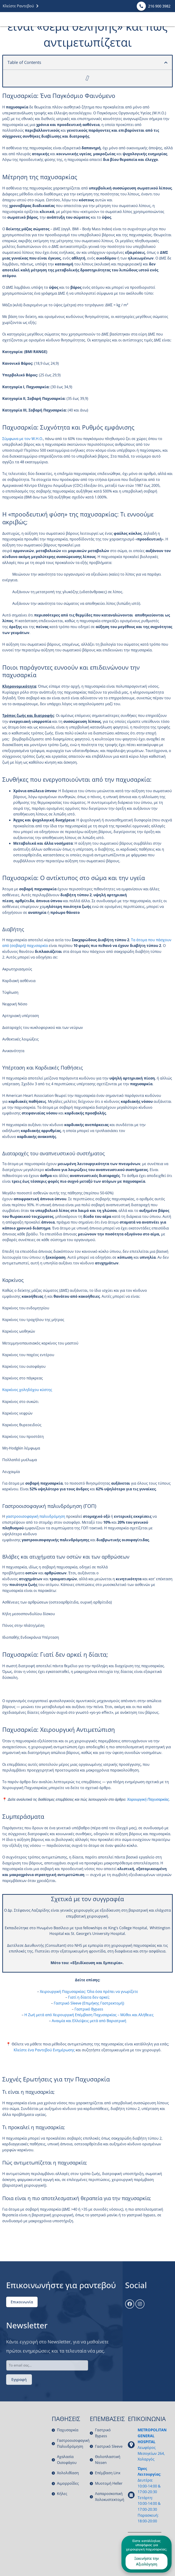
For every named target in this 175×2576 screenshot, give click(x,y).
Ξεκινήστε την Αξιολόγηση (146, 2561)
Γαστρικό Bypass (88, 2009)
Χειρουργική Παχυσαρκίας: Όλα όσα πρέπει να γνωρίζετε (88, 1991)
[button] (165, 62)
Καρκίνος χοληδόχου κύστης (27, 1389)
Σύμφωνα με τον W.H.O (22, 438)
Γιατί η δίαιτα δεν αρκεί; (89, 1997)
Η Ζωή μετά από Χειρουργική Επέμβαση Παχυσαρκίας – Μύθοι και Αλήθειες (89, 2014)
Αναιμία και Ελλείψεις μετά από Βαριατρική (89, 2020)
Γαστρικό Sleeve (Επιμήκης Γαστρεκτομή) (89, 2003)
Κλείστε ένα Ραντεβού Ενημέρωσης (44, 2049)
